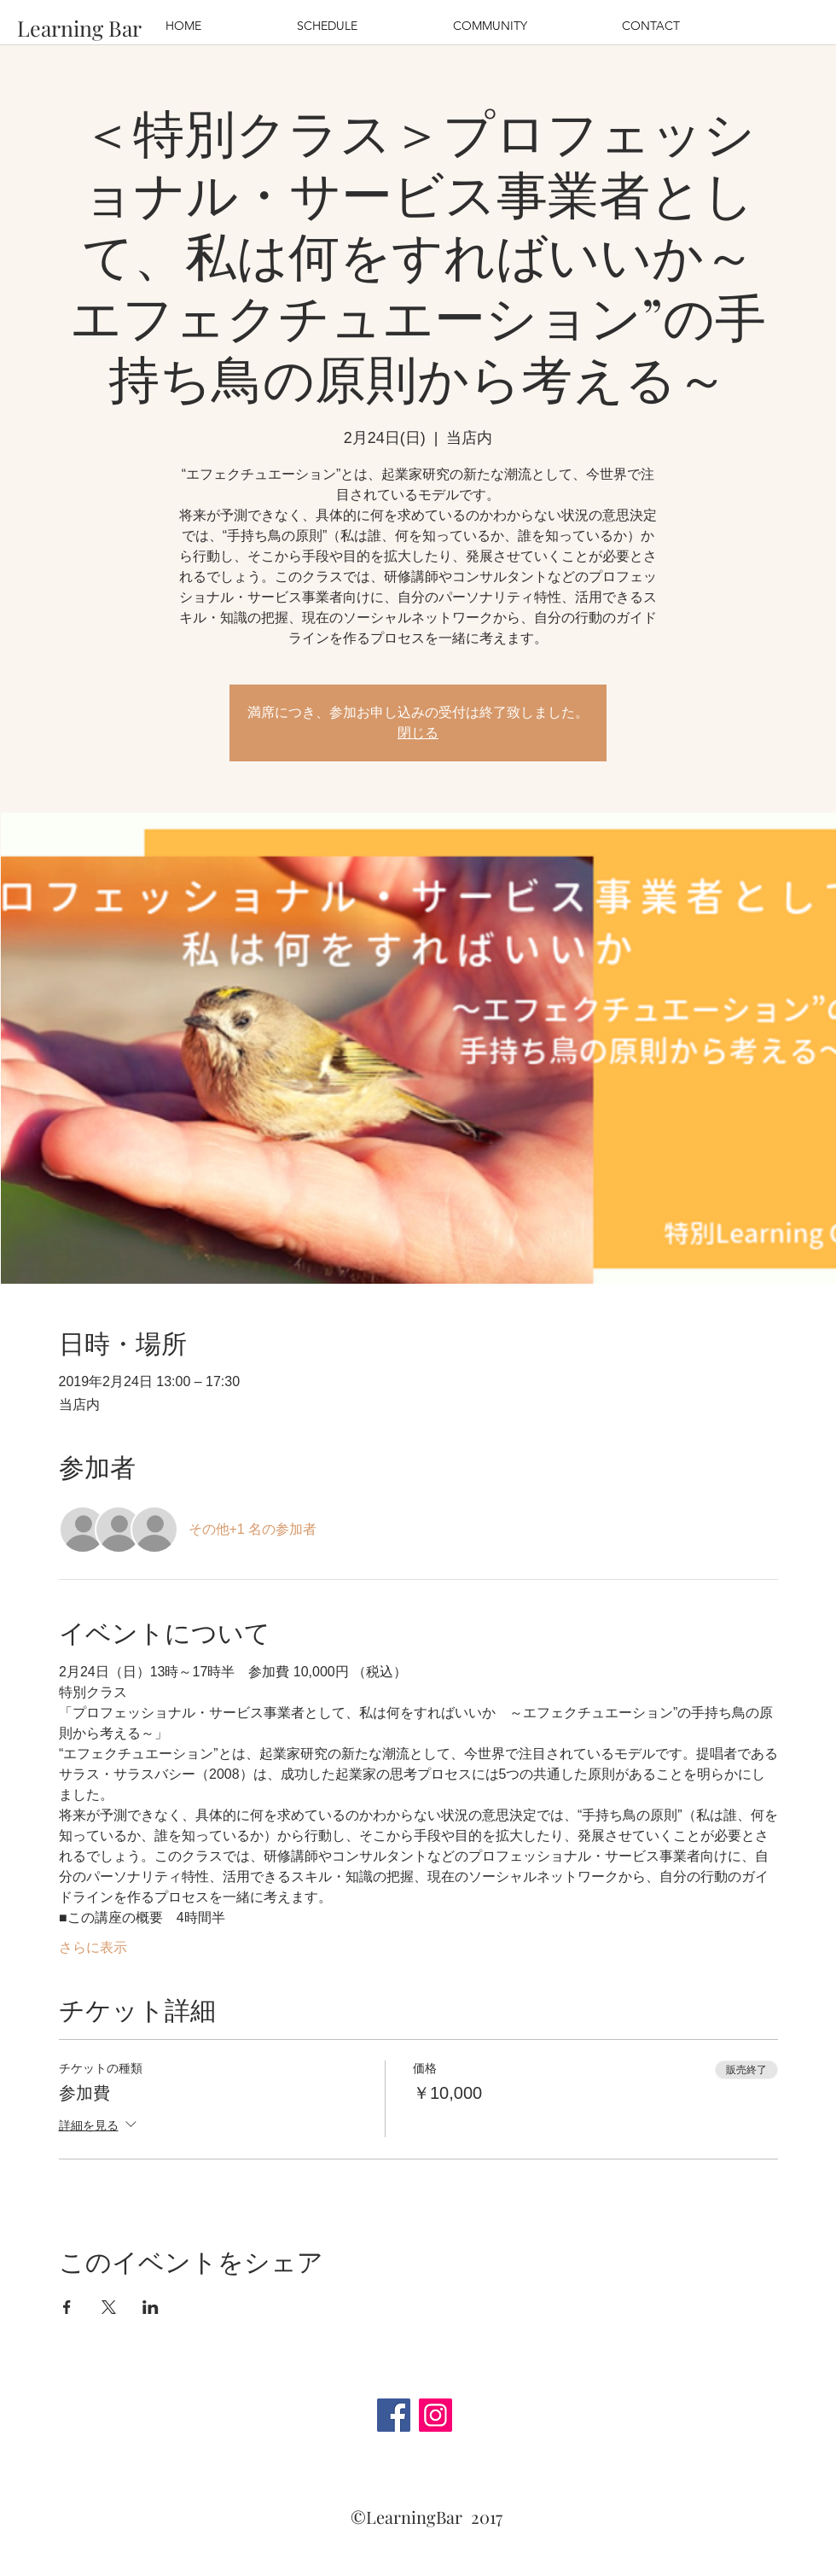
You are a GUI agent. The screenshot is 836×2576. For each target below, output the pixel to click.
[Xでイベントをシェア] (109, 2307)
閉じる (418, 733)
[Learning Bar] (79, 27)
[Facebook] (393, 2415)
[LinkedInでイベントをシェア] (150, 2307)
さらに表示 (93, 1947)
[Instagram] (435, 2415)
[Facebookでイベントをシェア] (67, 2307)
